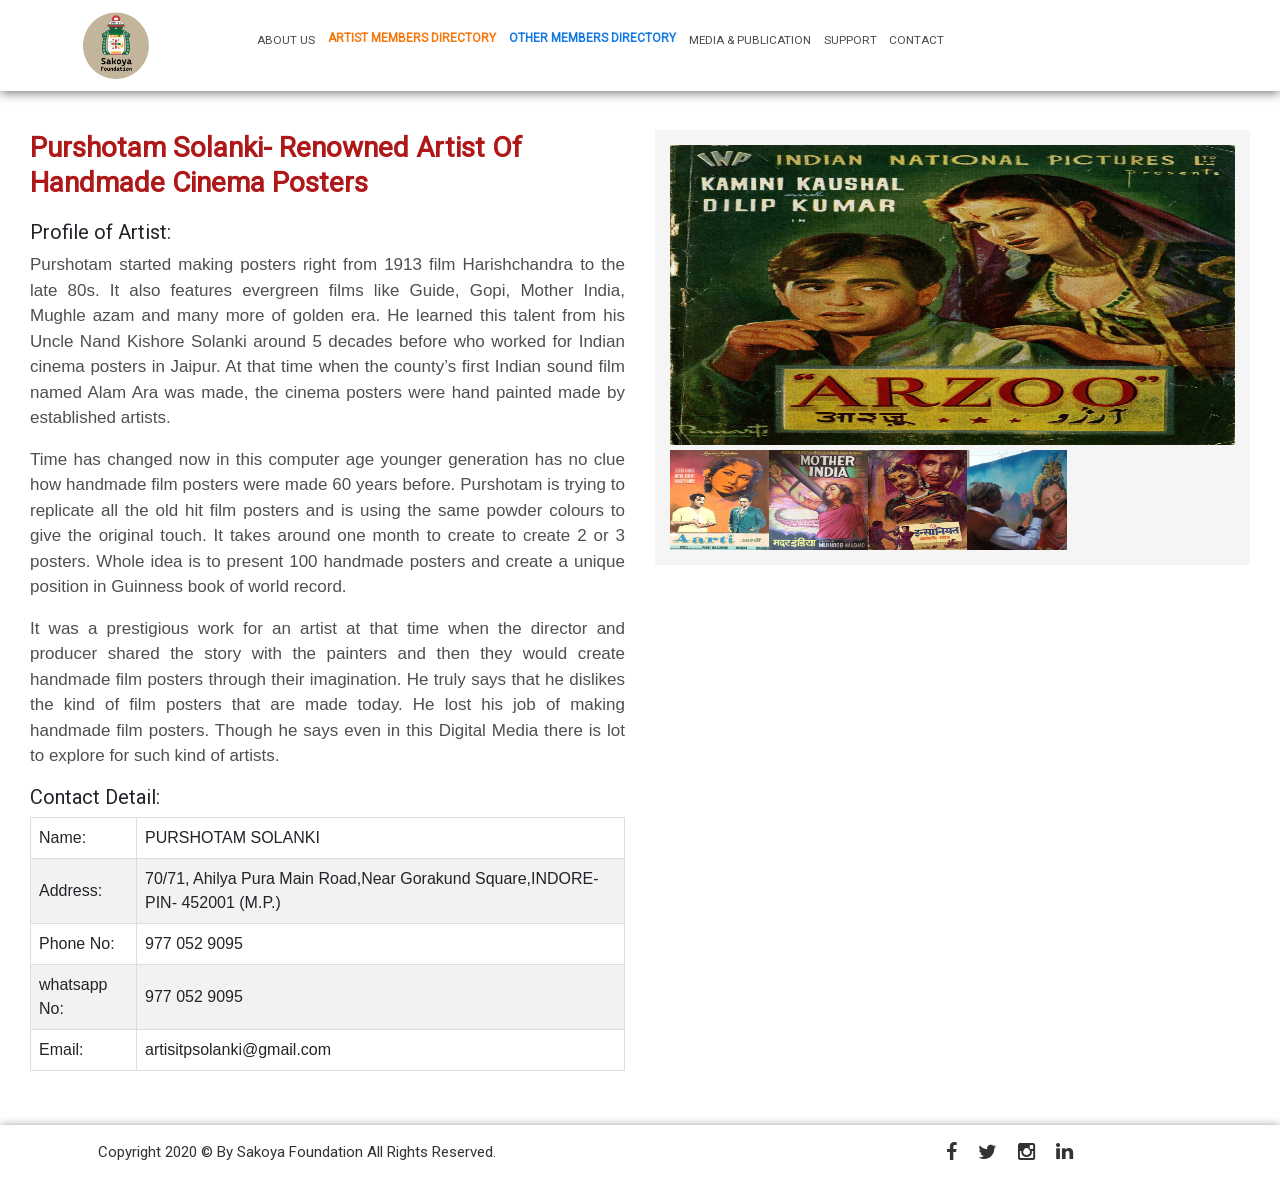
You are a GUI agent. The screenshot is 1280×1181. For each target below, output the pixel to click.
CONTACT (916, 40)
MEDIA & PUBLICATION (750, 40)
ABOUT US (289, 39)
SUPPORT (850, 40)
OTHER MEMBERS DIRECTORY (592, 38)
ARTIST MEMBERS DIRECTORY (412, 38)
